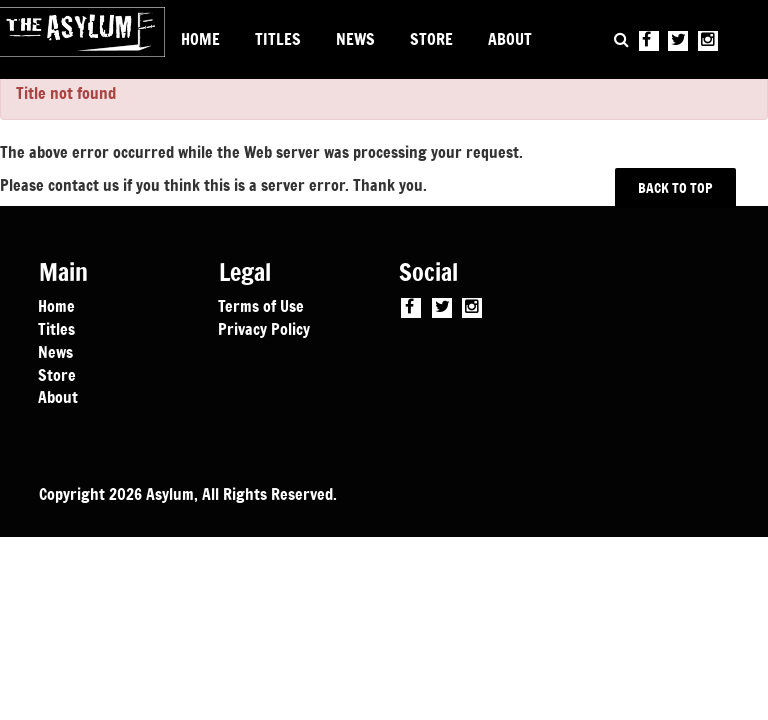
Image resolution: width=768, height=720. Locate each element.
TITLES (278, 39)
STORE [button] (431, 39)
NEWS (355, 39)
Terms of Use (261, 305)
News (55, 351)
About (58, 396)
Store (57, 374)
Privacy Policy (264, 328)
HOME (200, 39)
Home (56, 305)
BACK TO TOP (676, 187)
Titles (56, 328)
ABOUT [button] (510, 39)
